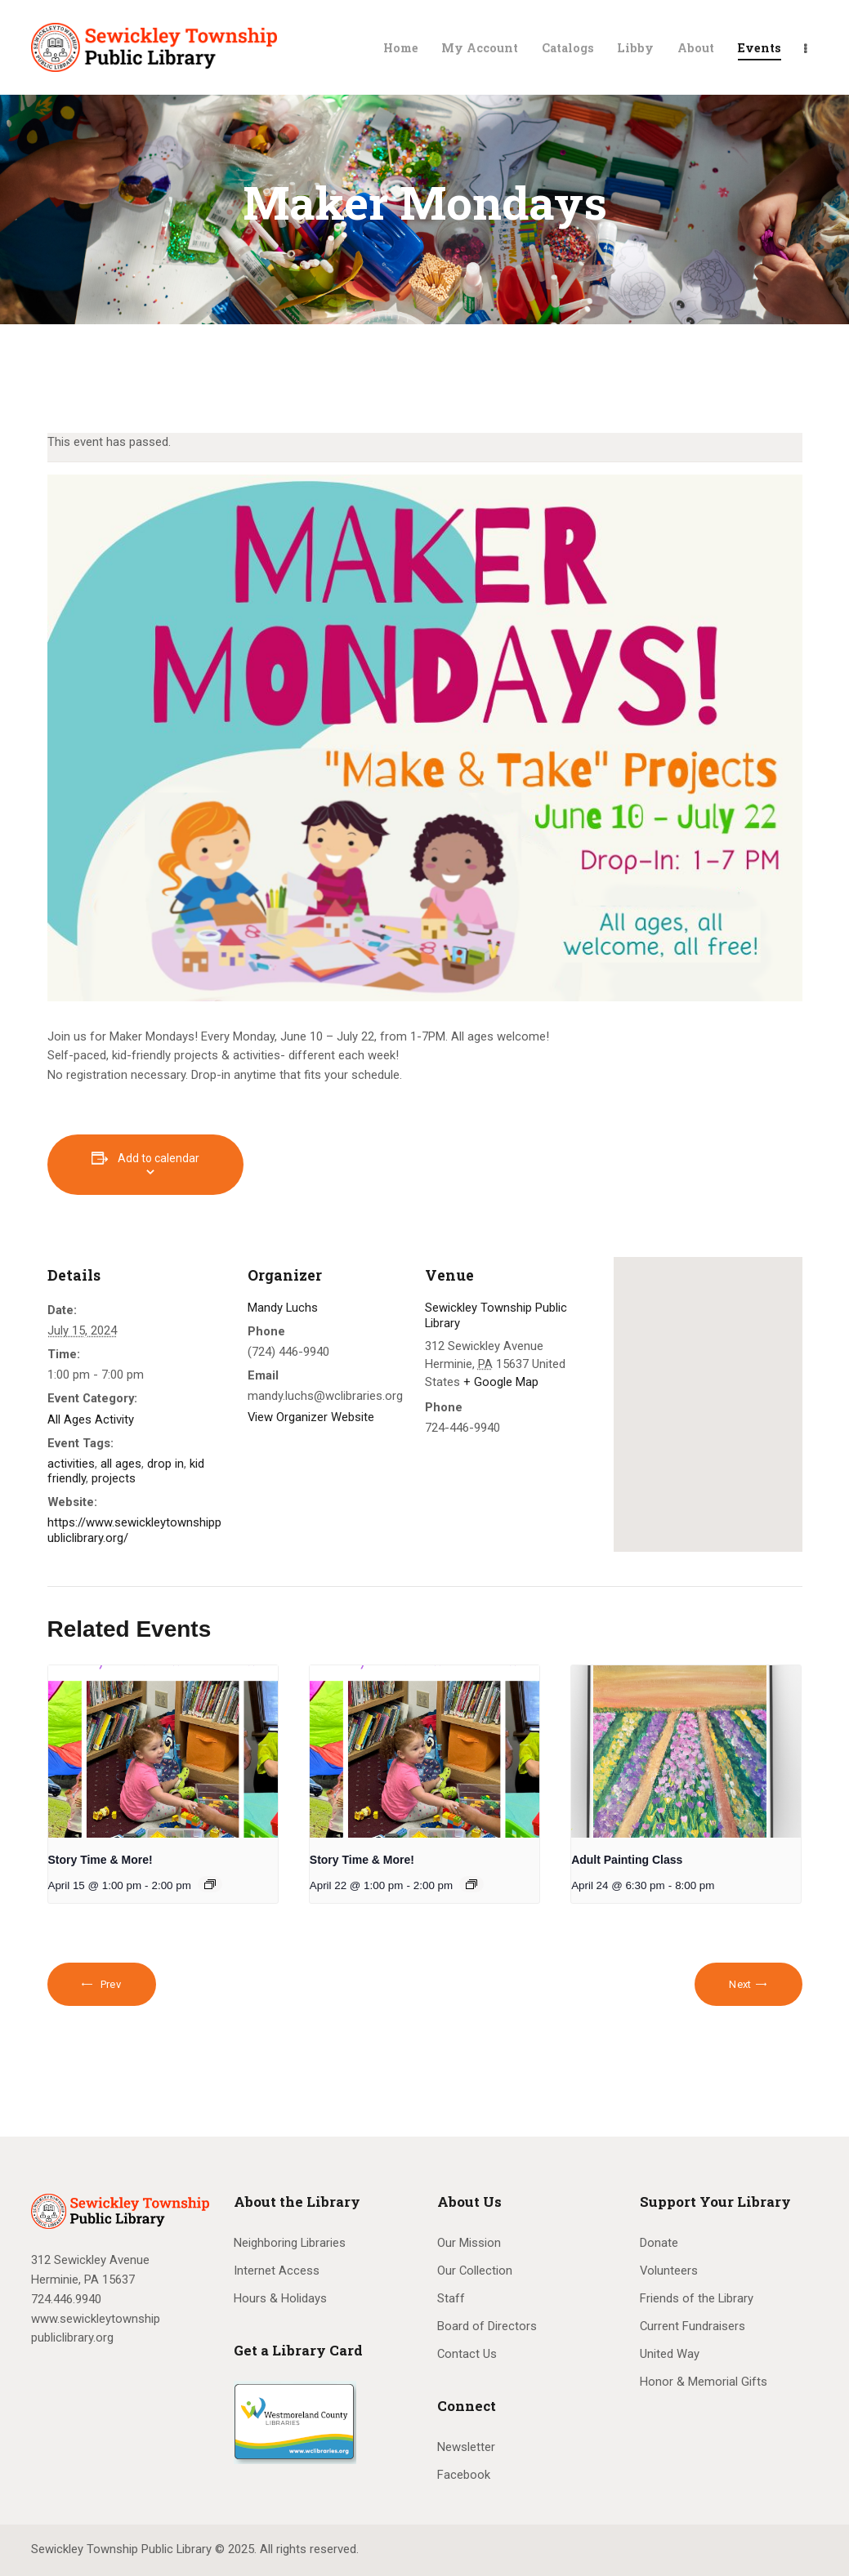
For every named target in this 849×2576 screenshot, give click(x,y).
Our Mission (469, 2242)
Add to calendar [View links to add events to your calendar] (158, 1158)
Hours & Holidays (280, 2298)
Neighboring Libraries (290, 2242)
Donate (659, 2242)
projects (114, 1478)
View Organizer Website (311, 1417)
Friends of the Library (696, 2298)
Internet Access (276, 2270)
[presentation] (163, 1751)
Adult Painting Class (626, 1859)
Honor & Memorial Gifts (703, 2381)
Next (740, 1984)
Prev (109, 1984)
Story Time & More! (100, 1859)
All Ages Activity (90, 1419)
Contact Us (467, 2353)
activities (71, 1463)
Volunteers (669, 2270)
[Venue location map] (708, 1404)
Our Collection (474, 2270)
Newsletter (466, 2447)
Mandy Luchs (283, 1307)
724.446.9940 (66, 2299)
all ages (121, 1463)
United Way (669, 2353)
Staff (451, 2298)
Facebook (463, 2474)
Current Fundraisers (692, 2326)
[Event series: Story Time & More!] (210, 1884)
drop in (165, 1463)
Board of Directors (487, 2326)
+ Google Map (500, 1382)
